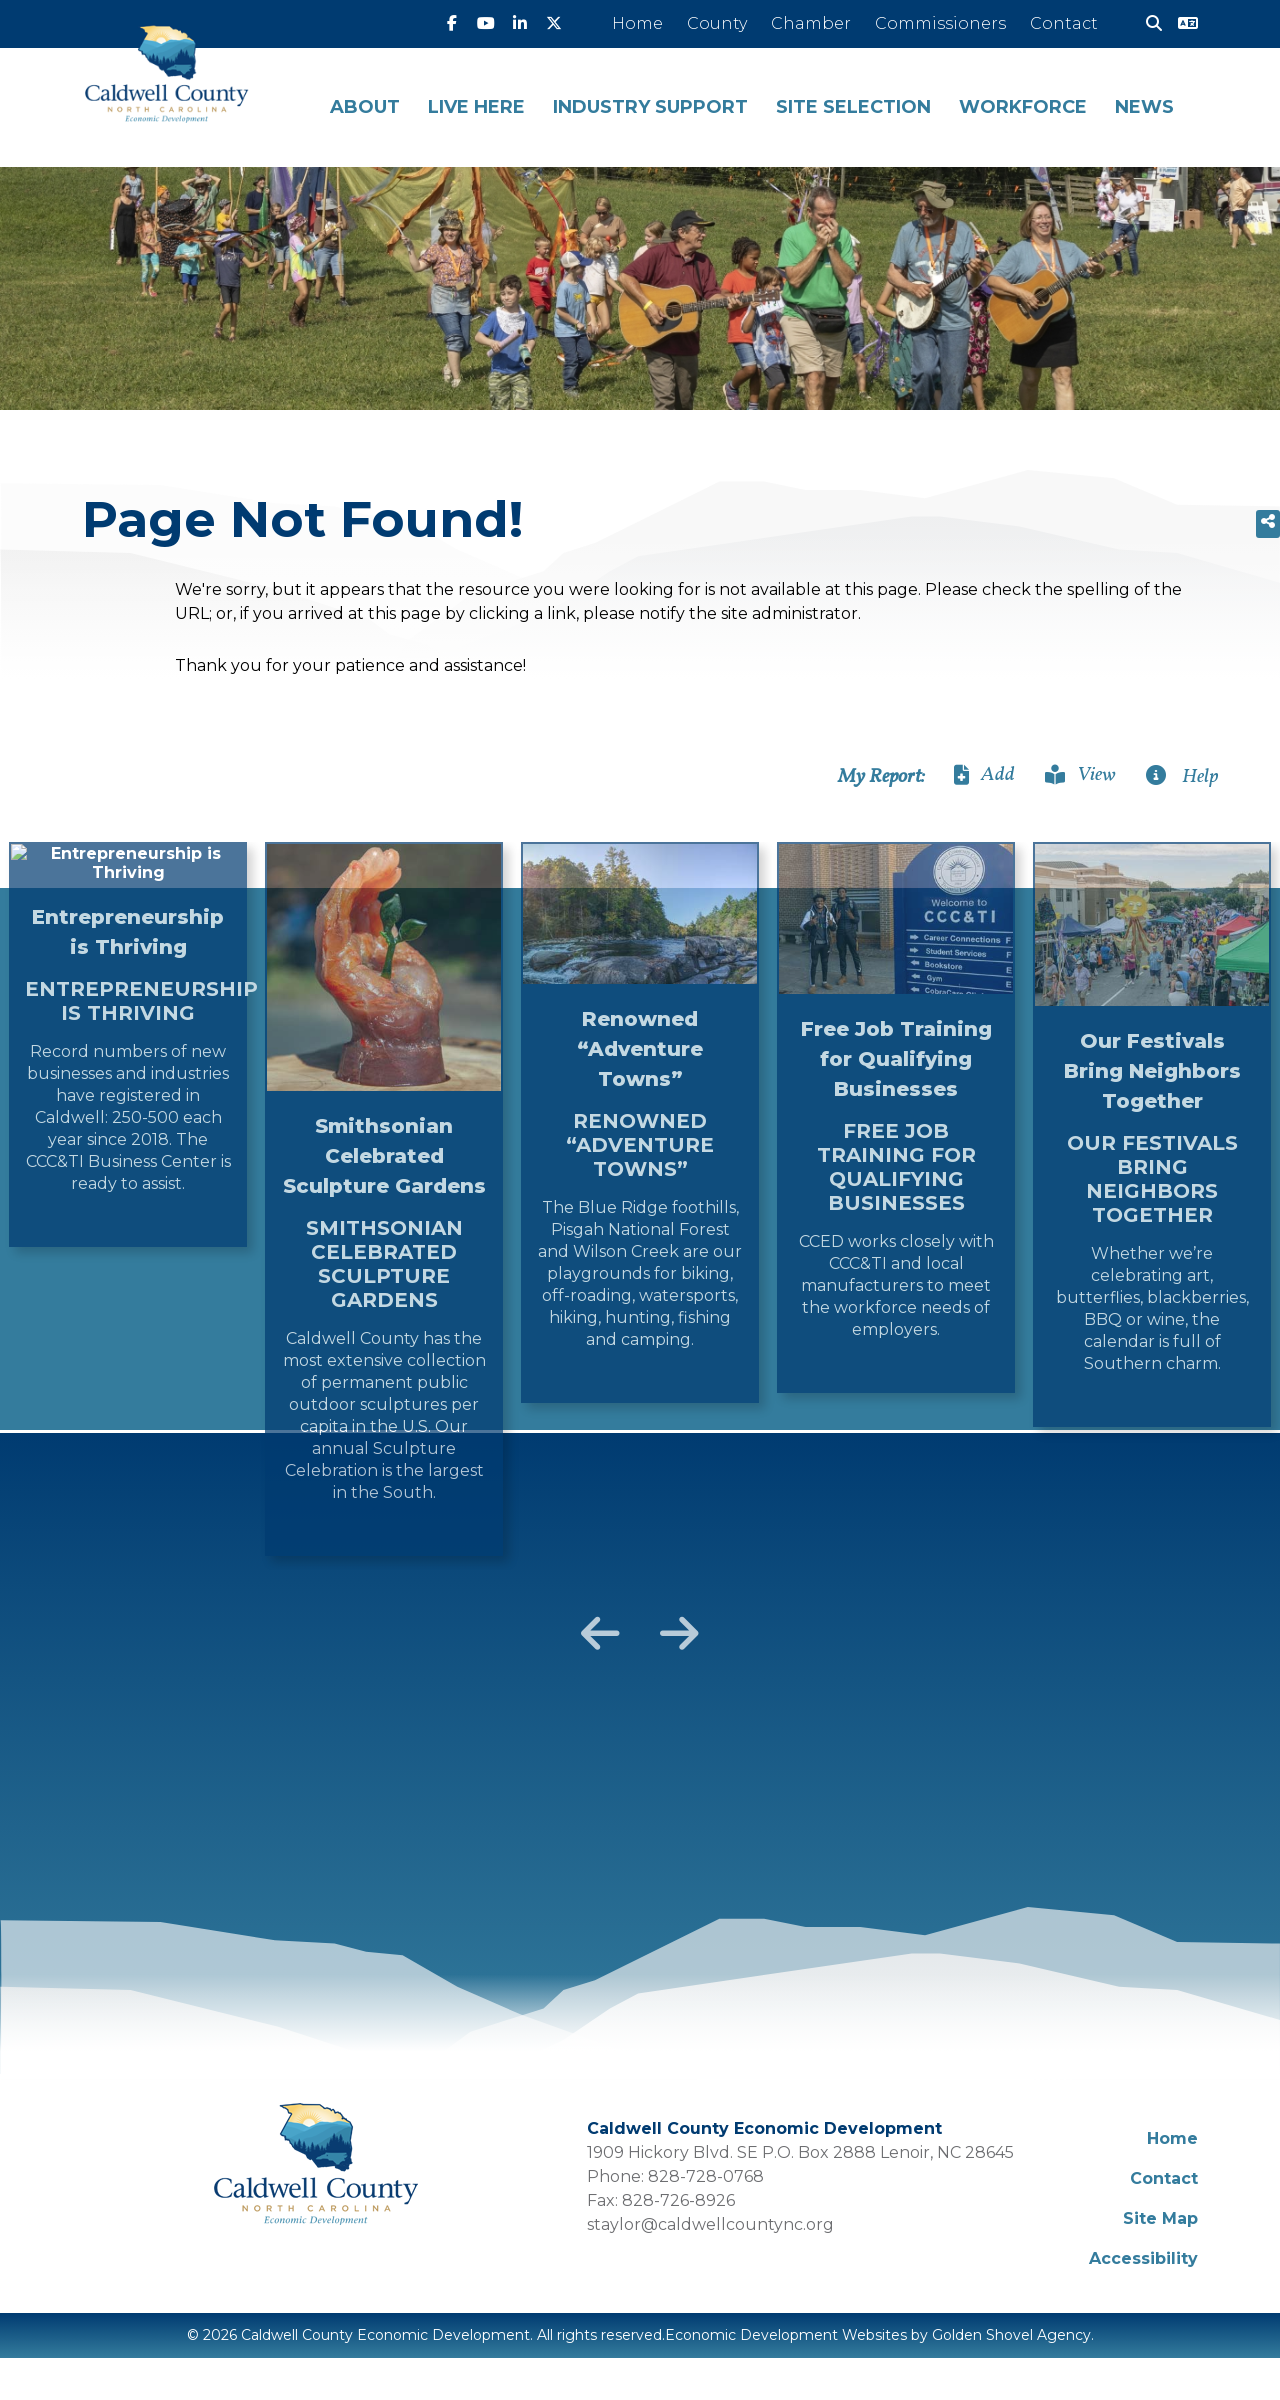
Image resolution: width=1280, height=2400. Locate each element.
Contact (1064, 23)
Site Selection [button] (853, 107)
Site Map (1160, 2218)
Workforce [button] (1023, 107)
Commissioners (940, 23)
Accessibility (1143, 2258)
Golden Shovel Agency (1011, 2335)
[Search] (1146, 24)
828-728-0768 (706, 2176)
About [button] (365, 107)
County (717, 23)
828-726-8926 (678, 2200)
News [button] (1144, 107)
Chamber (811, 23)
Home (637, 23)
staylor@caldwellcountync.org (710, 2224)
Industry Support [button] (650, 107)
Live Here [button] (476, 107)
